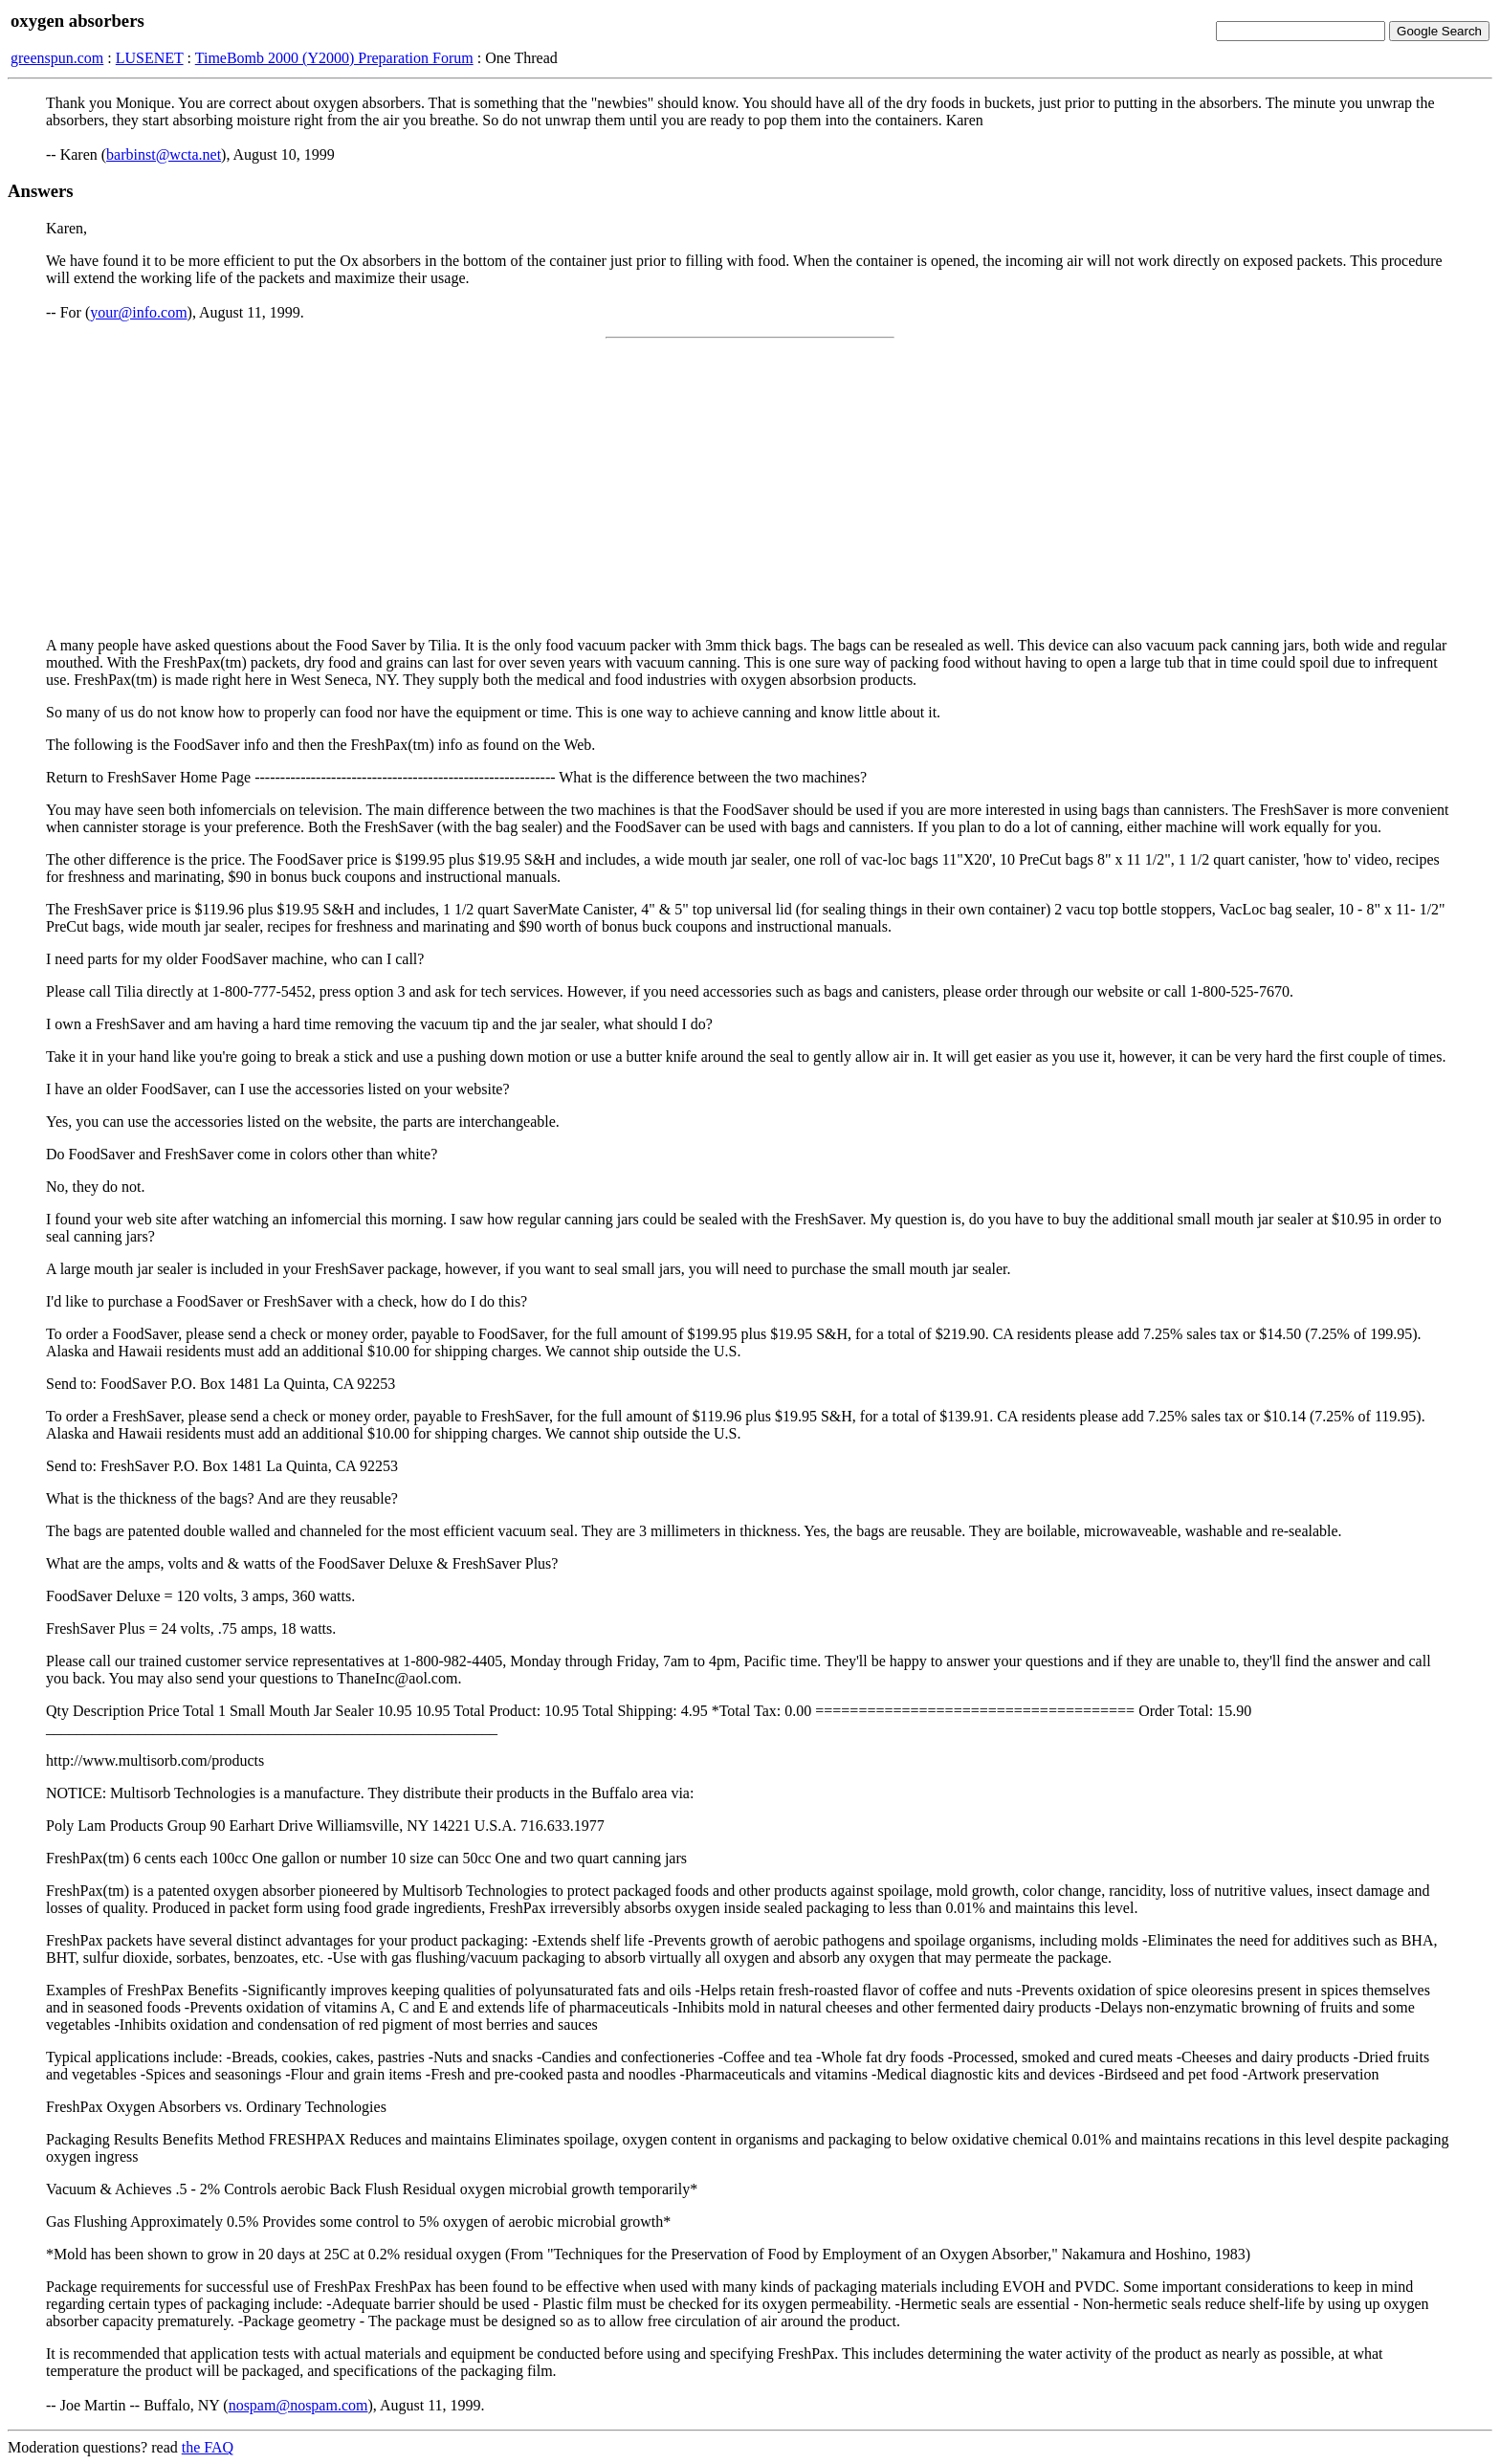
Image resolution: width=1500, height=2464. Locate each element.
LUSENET (150, 58)
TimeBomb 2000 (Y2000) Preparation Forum (334, 58)
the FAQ (207, 2447)
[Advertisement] (750, 488)
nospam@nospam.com (298, 2405)
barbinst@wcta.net (163, 154)
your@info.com (138, 312)
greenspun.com (57, 58)
